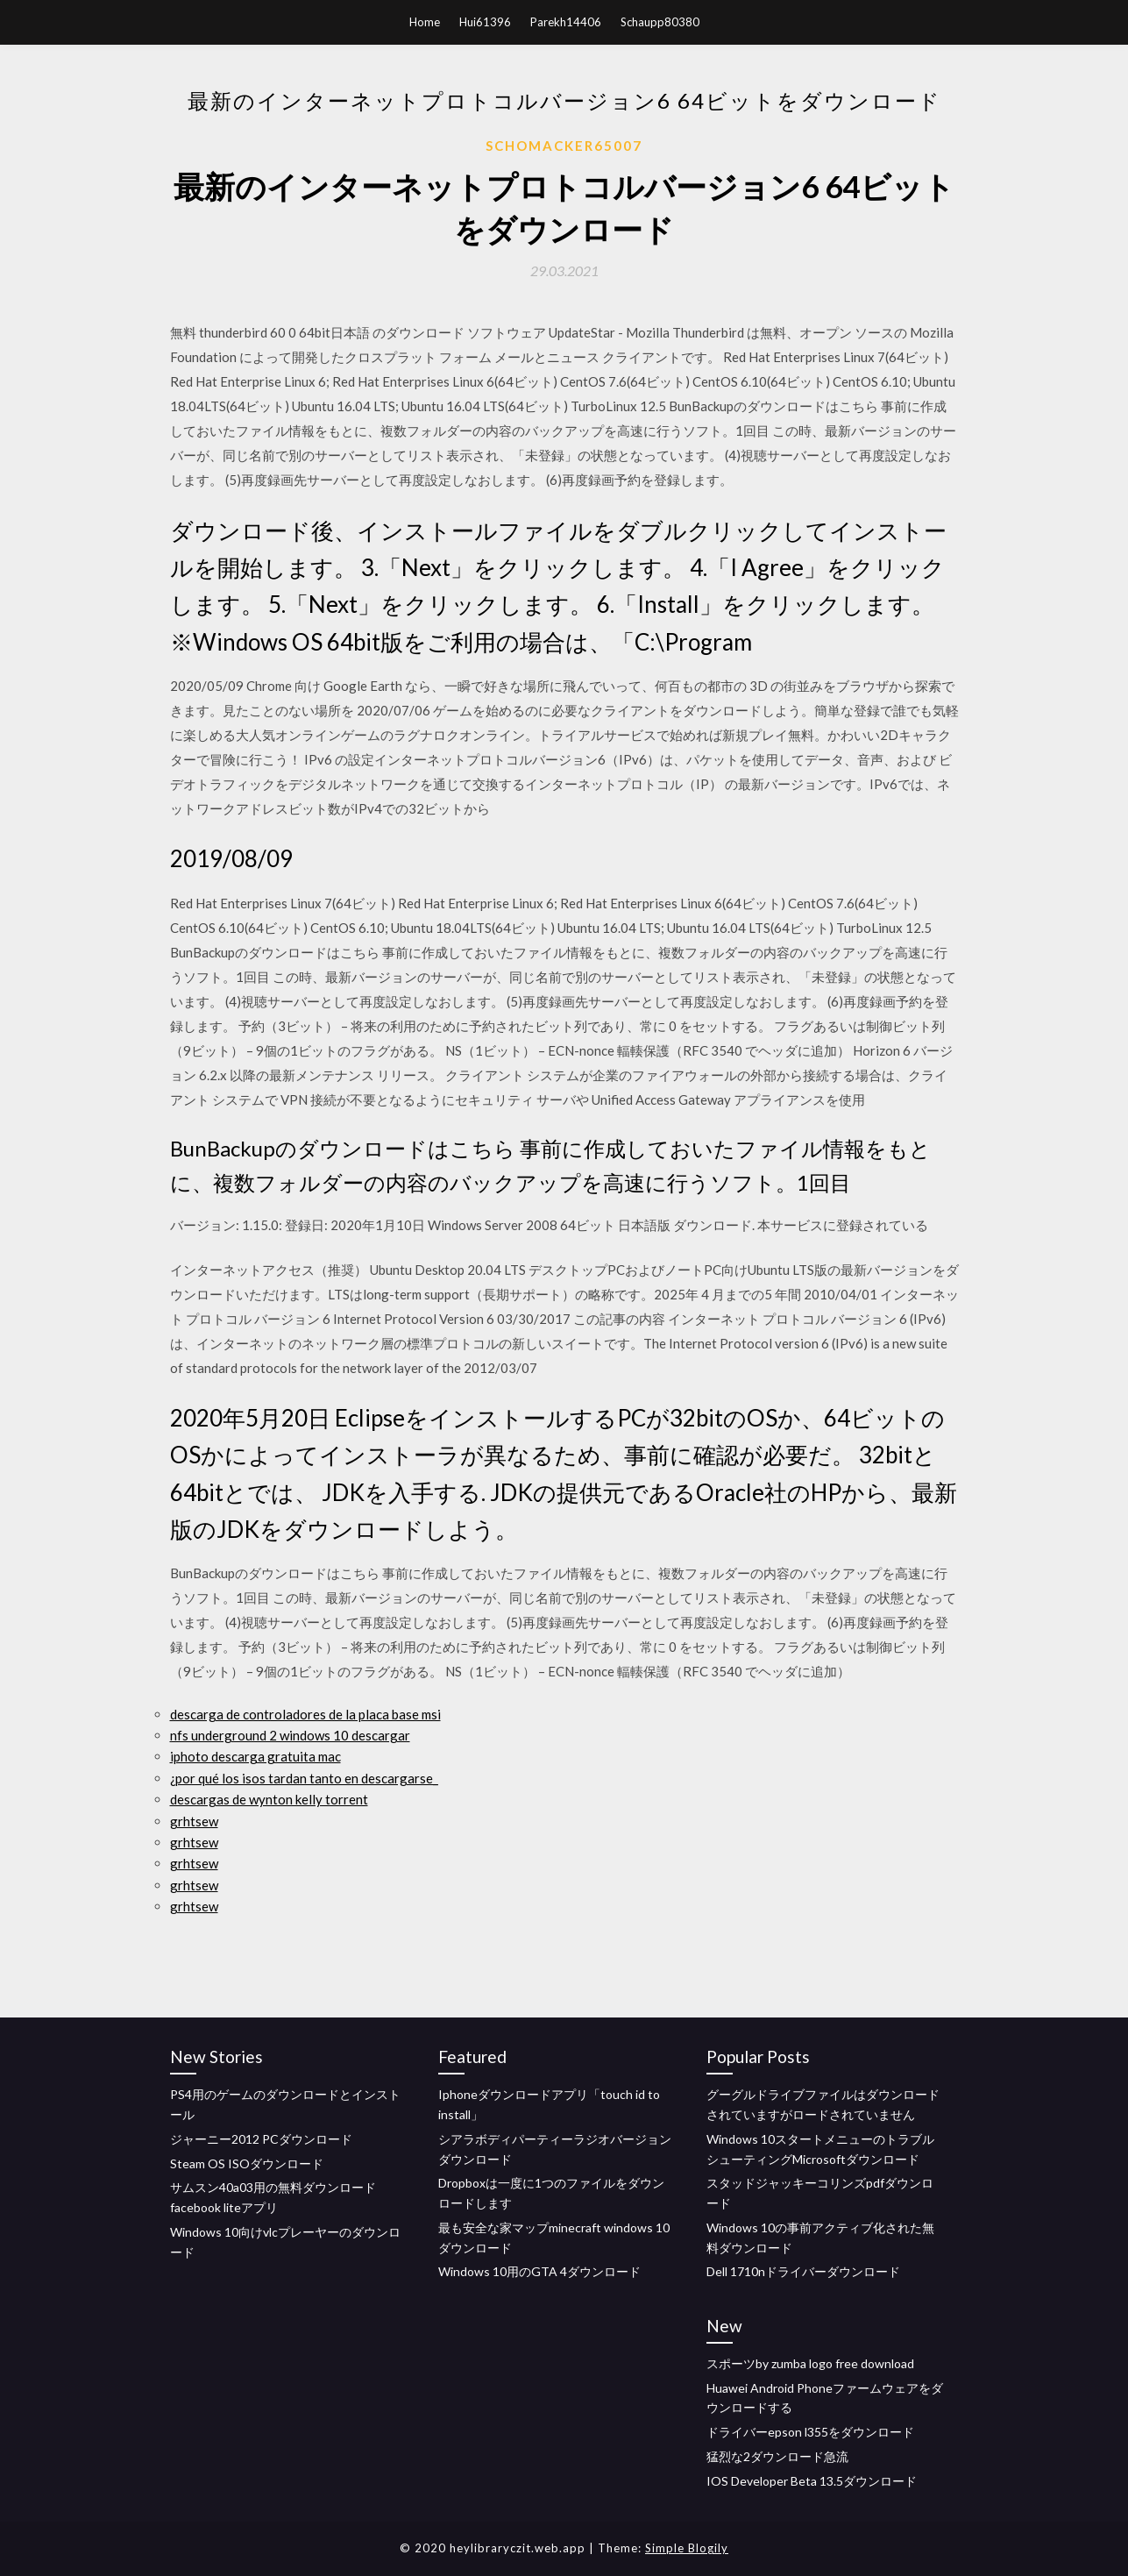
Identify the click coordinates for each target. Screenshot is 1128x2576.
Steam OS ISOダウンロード (246, 2163)
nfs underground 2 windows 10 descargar (290, 1735)
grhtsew (194, 1821)
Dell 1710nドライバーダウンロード (803, 2271)
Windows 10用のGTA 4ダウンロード (539, 2271)
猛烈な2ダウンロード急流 (777, 2456)
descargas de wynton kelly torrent (269, 1799)
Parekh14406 (565, 22)
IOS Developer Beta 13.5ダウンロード (811, 2480)
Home (424, 22)
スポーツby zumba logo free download (810, 2363)
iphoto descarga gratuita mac (255, 1756)
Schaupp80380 (660, 22)
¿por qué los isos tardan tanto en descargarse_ (304, 1778)
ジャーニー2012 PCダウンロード (261, 2138)
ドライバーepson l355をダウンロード (810, 2431)
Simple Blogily (686, 2548)
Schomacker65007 (564, 145)
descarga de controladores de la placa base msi (305, 1714)
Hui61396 (485, 22)
